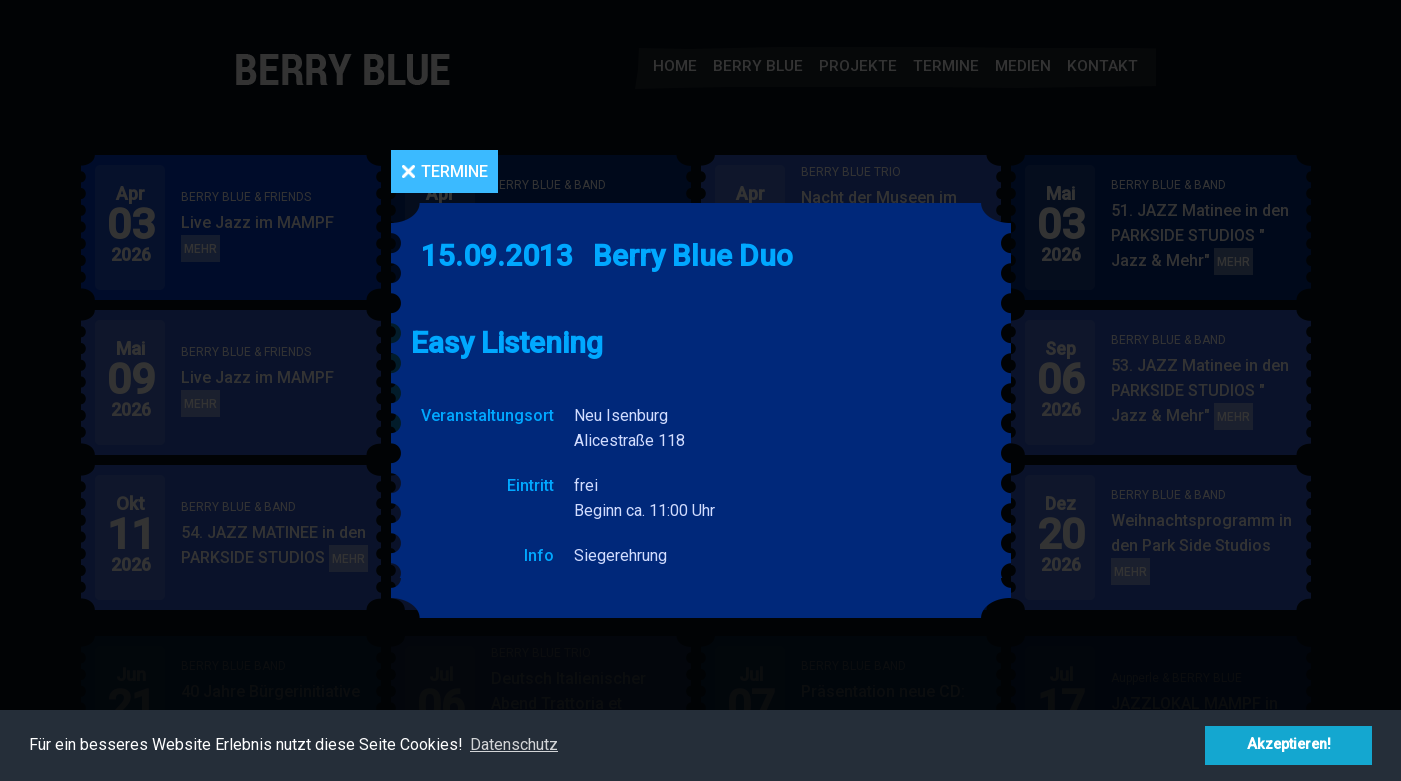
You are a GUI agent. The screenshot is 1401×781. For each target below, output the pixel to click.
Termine (454, 171)
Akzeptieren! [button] (1289, 744)
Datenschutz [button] (514, 744)
